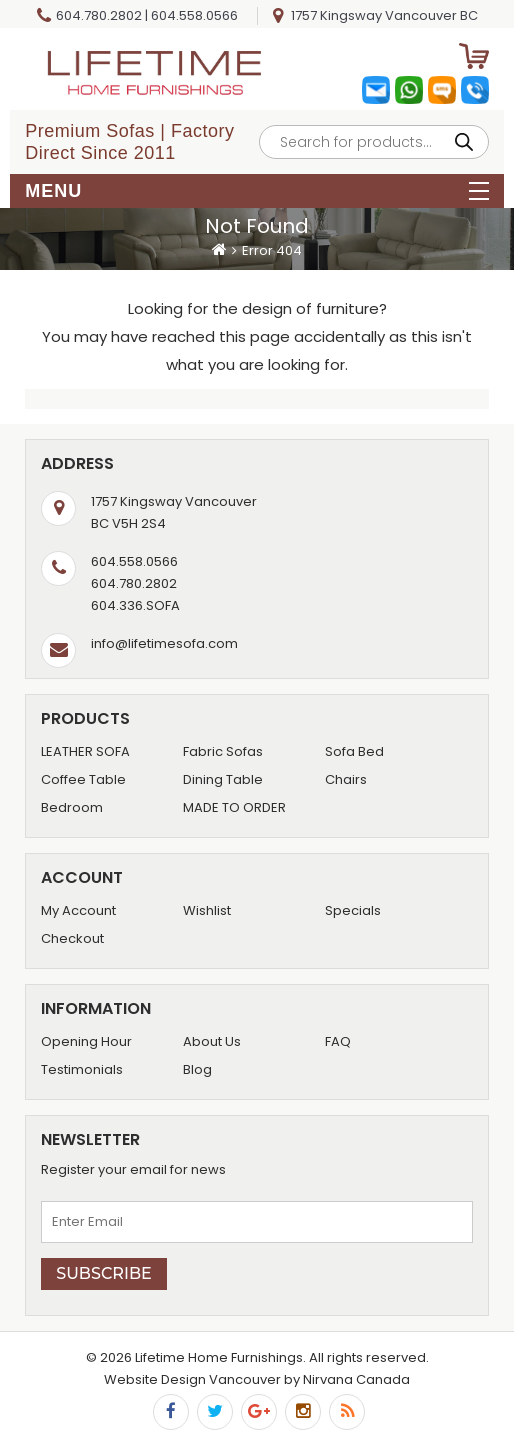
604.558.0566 (194, 15)
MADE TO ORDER (234, 807)
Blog (197, 1069)
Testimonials (82, 1069)
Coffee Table (83, 779)
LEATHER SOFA (85, 751)
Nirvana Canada (356, 1379)
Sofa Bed (354, 751)
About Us (212, 1041)
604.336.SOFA (135, 605)
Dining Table (223, 779)
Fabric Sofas (223, 751)
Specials (353, 910)
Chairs (346, 779)
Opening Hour (86, 1041)
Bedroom (72, 807)
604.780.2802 (99, 15)
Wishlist (207, 910)
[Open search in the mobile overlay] (374, 142)
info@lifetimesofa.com (164, 643)
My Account (78, 910)
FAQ (338, 1041)
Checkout (72, 938)
